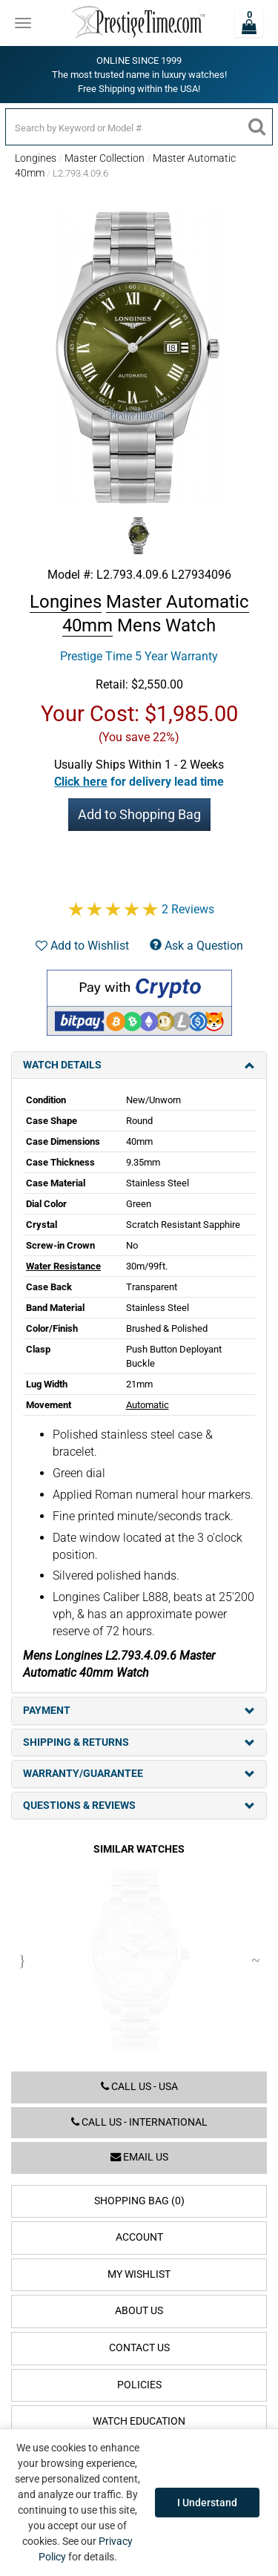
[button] (139, 782)
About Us (139, 2310)
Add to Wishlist (82, 946)
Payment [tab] (139, 1710)
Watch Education (139, 2421)
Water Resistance (63, 1266)
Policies (139, 2385)
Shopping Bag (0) (139, 2201)
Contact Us (139, 2348)
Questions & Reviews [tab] (139, 1805)
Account (139, 2237)
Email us (139, 2157)
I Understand (207, 2502)
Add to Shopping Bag (139, 814)
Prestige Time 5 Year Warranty (139, 656)
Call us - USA (139, 2086)
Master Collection (104, 158)
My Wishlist (139, 2274)
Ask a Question (196, 946)
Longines (35, 158)
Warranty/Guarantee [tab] (139, 1773)
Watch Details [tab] (139, 1065)
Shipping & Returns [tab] (139, 1742)
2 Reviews (188, 909)
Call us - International (139, 2122)
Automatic (147, 1404)
